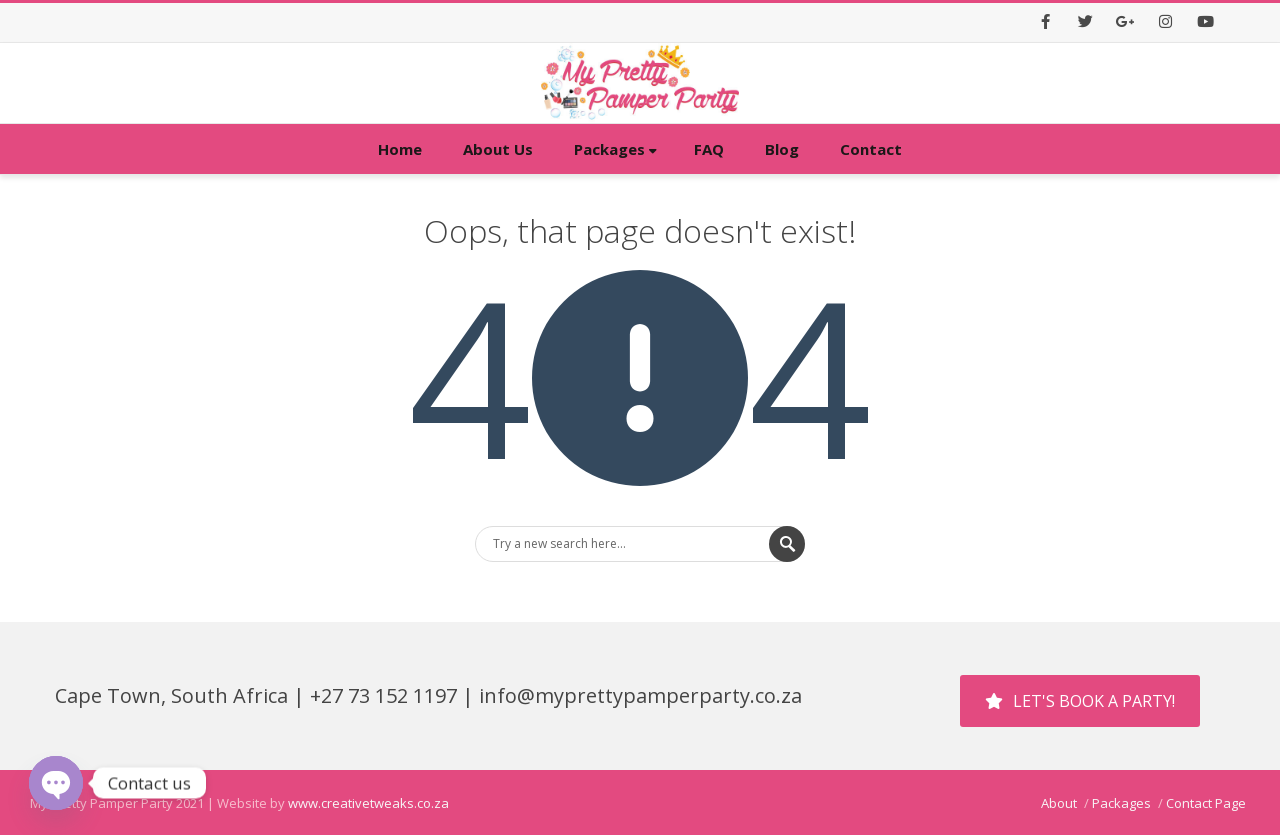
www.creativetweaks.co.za (368, 803)
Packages (615, 149)
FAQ (709, 149)
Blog (782, 149)
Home (400, 149)
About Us (498, 149)
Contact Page (1206, 803)
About (1059, 803)
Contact (871, 149)
